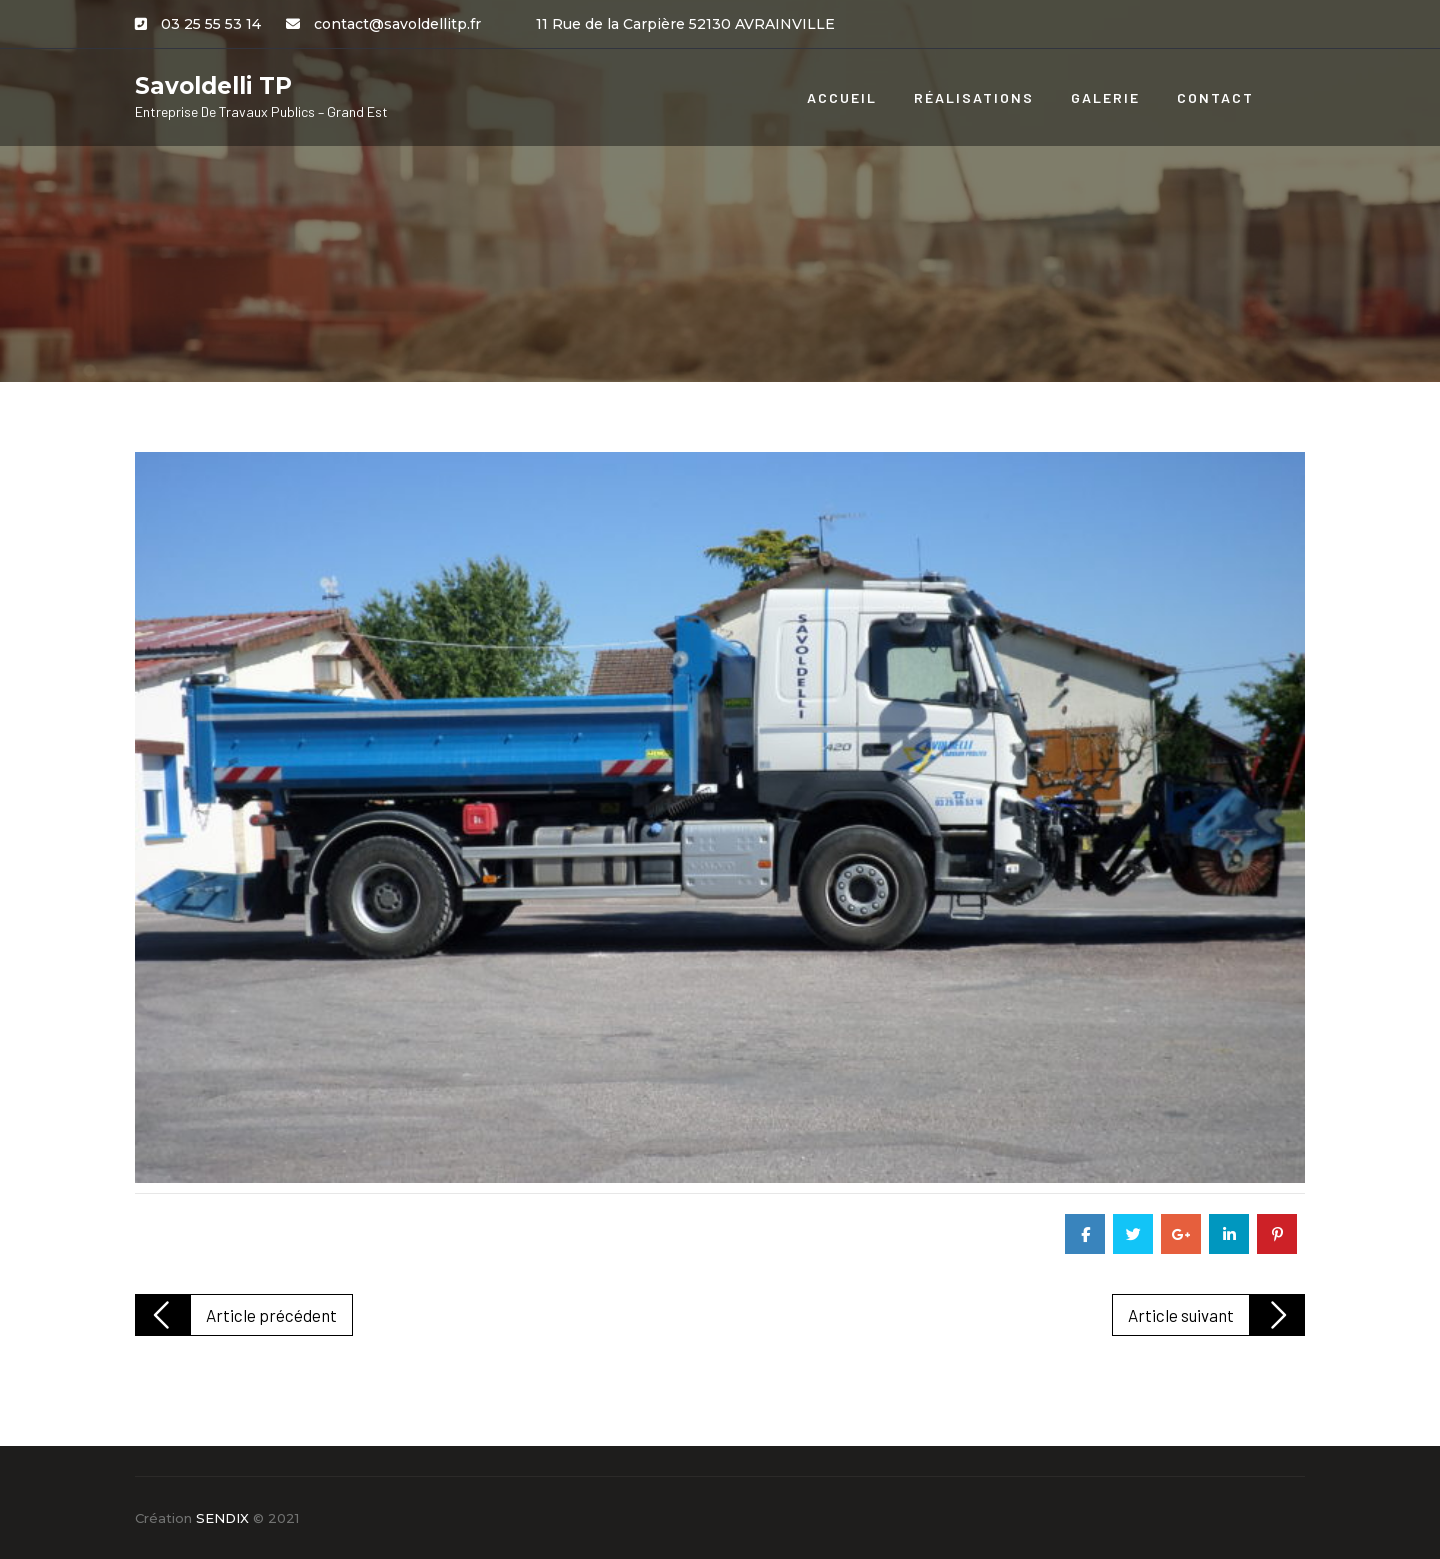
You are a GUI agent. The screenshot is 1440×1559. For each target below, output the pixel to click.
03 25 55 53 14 (211, 24)
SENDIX (222, 1518)
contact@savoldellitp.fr (397, 24)
